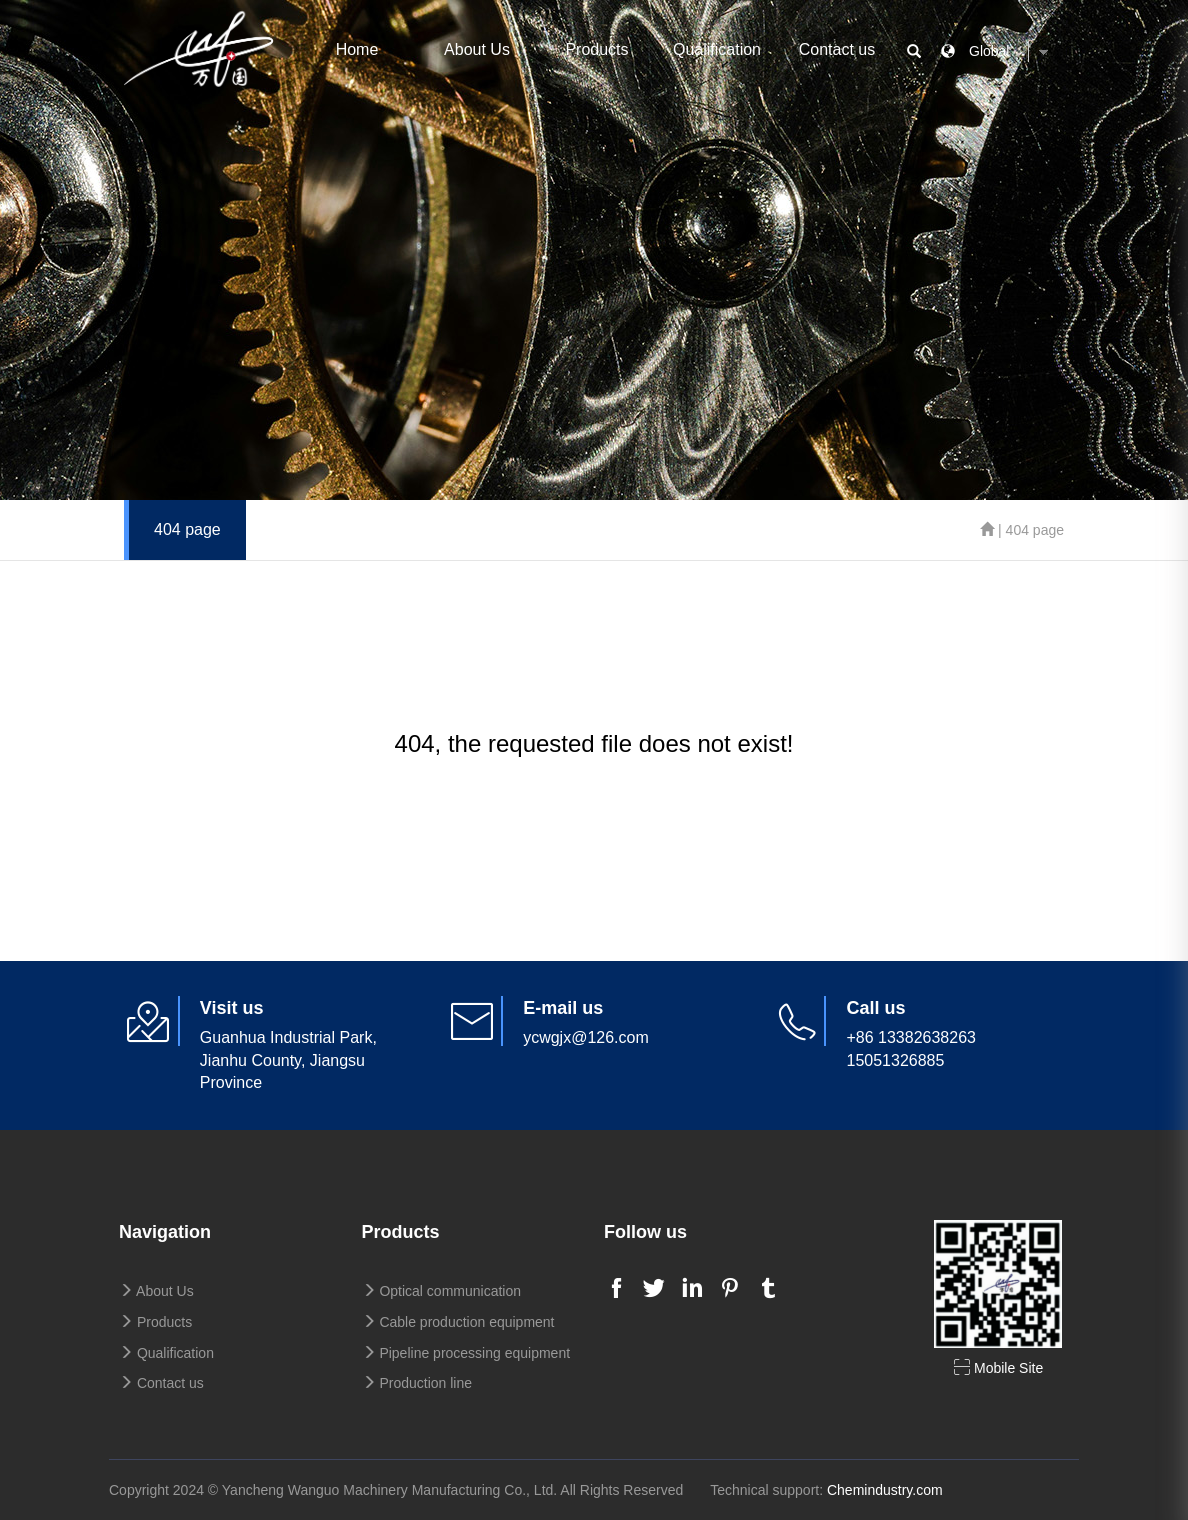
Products (596, 49)
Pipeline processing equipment (466, 1353)
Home (357, 49)
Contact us (837, 49)
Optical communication (442, 1291)
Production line (417, 1383)
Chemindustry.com (885, 1490)
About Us (477, 49)
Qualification (717, 49)
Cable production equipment (458, 1322)
